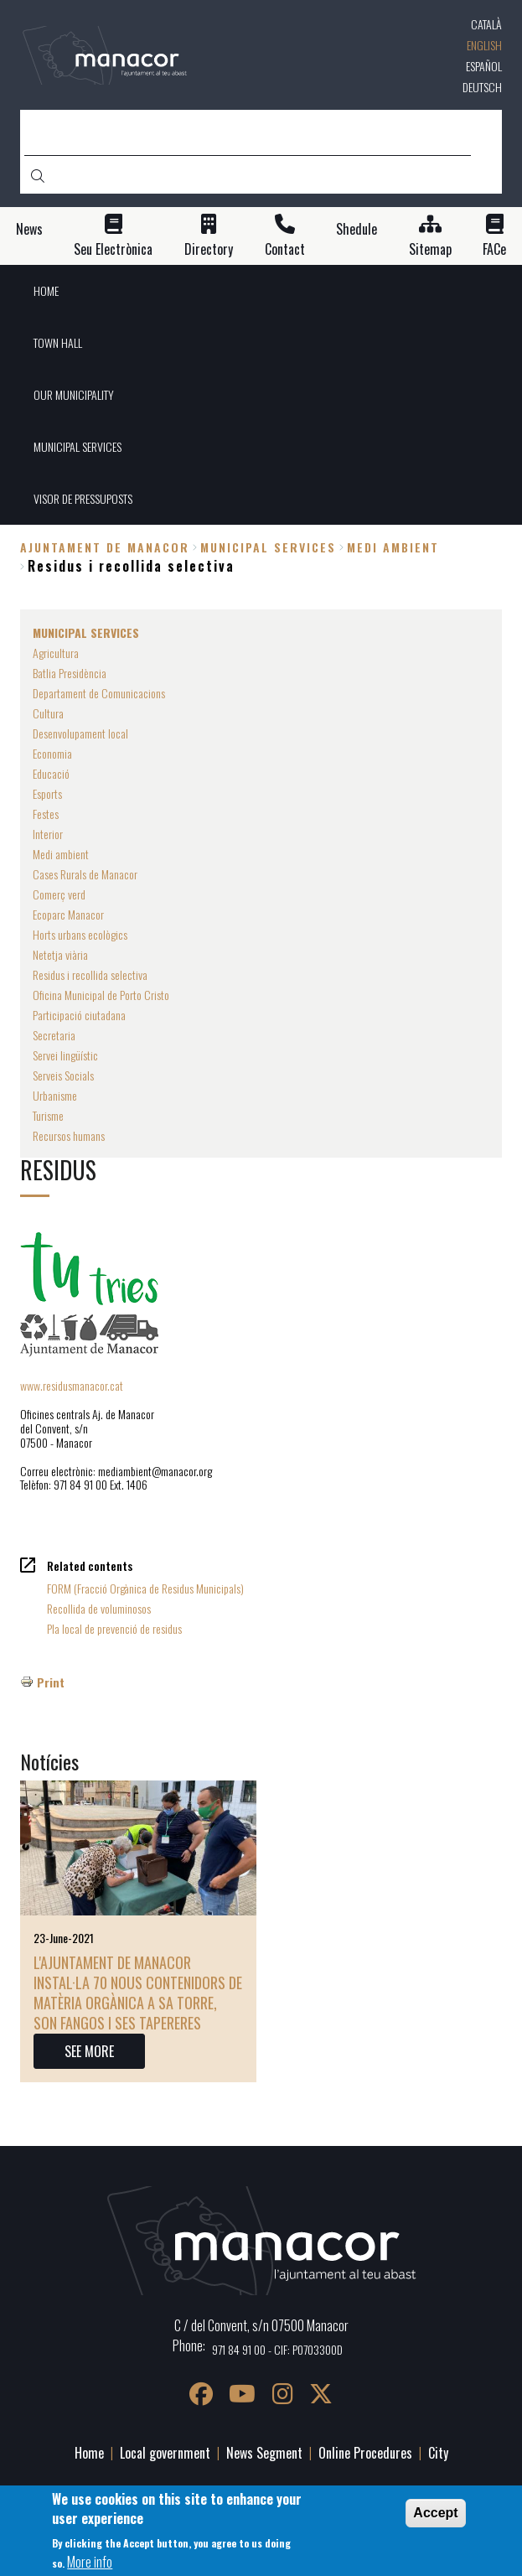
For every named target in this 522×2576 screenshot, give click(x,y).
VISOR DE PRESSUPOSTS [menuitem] (83, 498)
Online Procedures (365, 2453)
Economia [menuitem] (52, 753)
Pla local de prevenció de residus (114, 1628)
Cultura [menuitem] (48, 713)
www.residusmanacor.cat (71, 1385)
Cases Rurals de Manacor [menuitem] (85, 874)
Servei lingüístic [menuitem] (65, 1055)
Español (484, 66)
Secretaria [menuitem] (54, 1035)
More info (89, 2563)
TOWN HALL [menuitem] (58, 342)
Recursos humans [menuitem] (69, 1135)
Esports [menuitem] (47, 793)
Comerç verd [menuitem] (59, 894)
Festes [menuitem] (46, 813)
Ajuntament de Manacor (104, 547)
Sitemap (430, 249)
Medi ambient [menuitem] (61, 854)
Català (486, 24)
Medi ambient (393, 547)
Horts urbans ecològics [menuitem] (80, 934)
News (29, 229)
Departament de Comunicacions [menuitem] (99, 693)
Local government (165, 2453)
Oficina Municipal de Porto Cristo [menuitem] (101, 994)
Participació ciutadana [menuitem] (79, 1015)
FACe (494, 249)
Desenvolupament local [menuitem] (80, 733)
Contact (285, 249)
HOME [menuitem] (46, 290)
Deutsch (482, 87)
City (438, 2453)
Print (51, 1682)
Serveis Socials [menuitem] (63, 1075)
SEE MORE (89, 2051)
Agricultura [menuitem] (56, 652)
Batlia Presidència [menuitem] (69, 673)
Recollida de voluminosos (99, 1608)
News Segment (264, 2453)
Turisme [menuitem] (48, 1115)
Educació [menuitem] (51, 773)
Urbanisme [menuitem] (55, 1095)
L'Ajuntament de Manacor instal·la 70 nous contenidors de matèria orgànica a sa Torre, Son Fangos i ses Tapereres (138, 1992)
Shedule (356, 229)
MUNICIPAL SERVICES (268, 547)
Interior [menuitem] (48, 833)
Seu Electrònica (113, 249)
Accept (435, 2513)
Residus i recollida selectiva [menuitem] (90, 974)
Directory (208, 249)
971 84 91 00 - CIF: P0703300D (277, 2349)
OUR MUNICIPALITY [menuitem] (74, 394)
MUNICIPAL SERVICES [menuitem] (77, 446)
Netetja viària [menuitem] (60, 954)
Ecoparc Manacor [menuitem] (68, 914)
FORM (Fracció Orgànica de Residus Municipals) (145, 1588)
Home (89, 2453)
